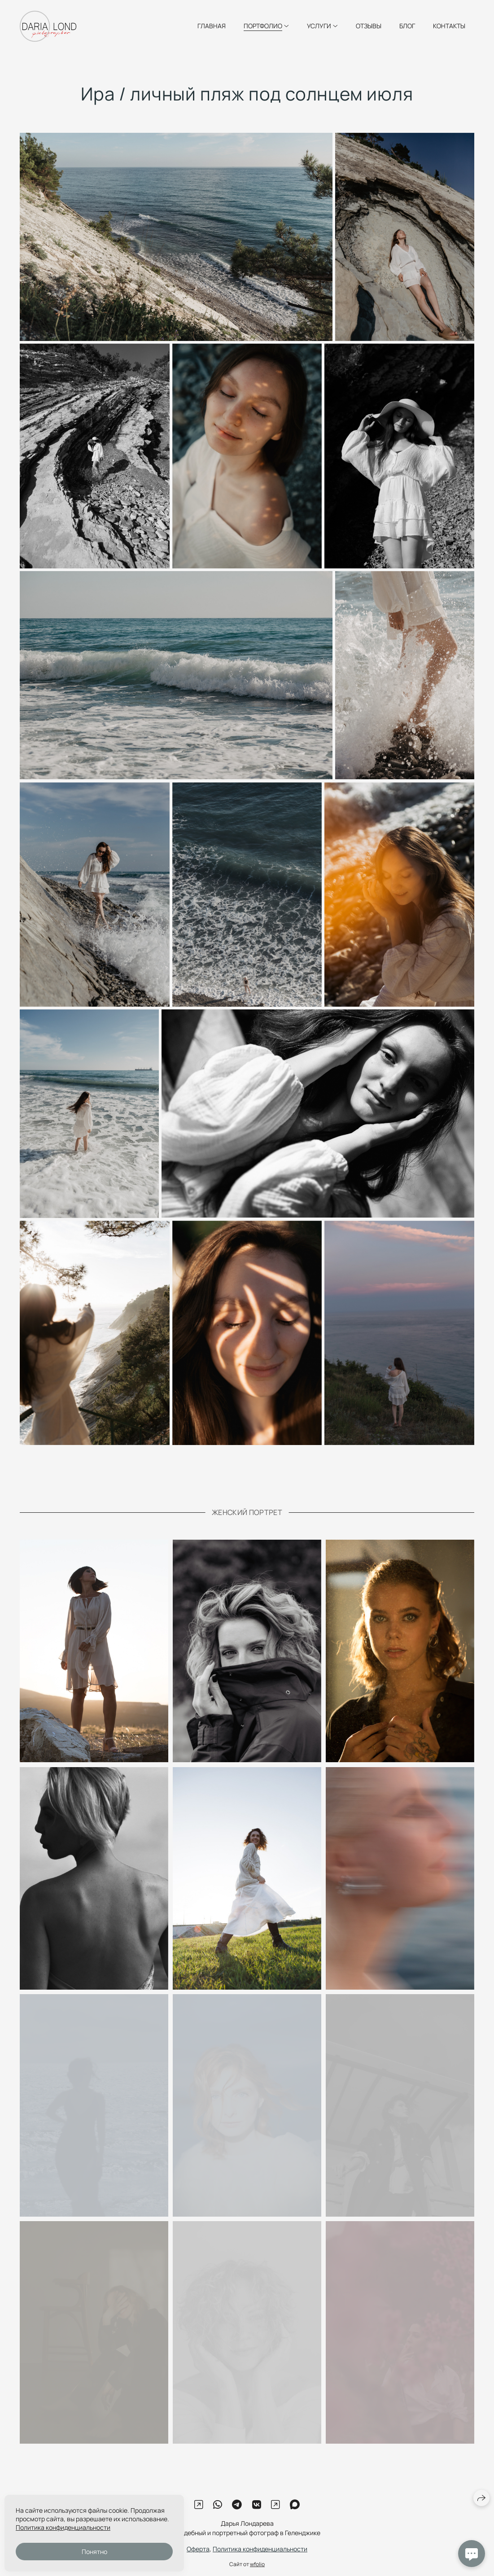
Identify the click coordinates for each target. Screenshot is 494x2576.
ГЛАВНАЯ (211, 26)
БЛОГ (407, 26)
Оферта (198, 2555)
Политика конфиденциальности (260, 2555)
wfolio (257, 2571)
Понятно (94, 2551)
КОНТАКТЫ (449, 26)
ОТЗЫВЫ (368, 26)
